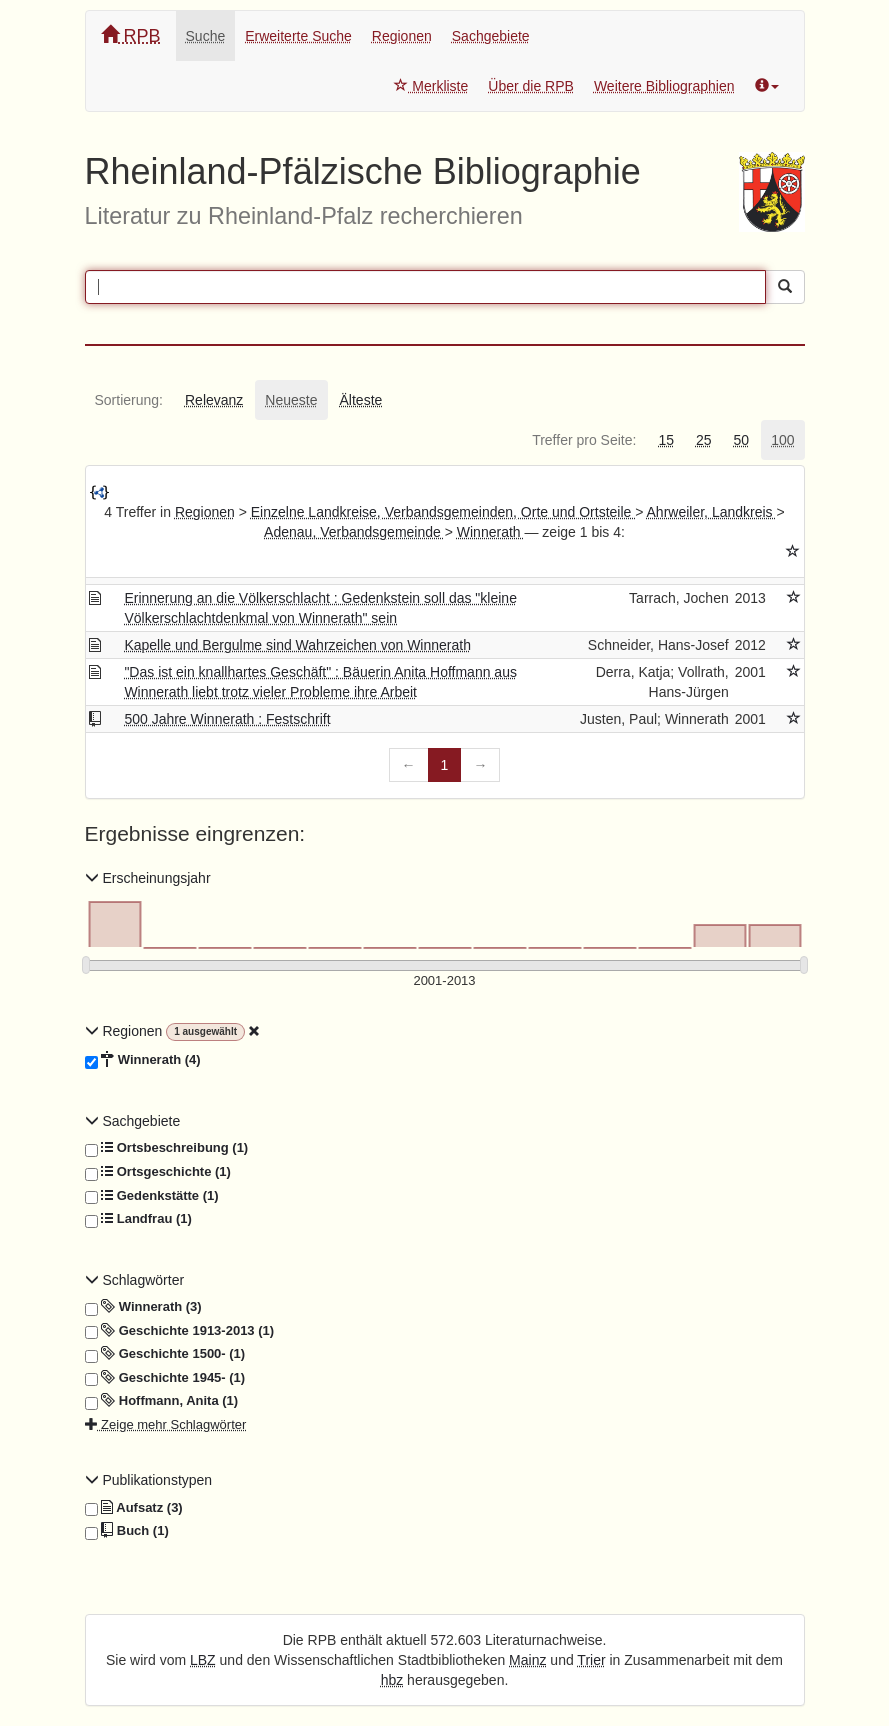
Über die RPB (531, 86)
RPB (131, 35)
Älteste (361, 400)
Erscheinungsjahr (148, 878)
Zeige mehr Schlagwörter (166, 1424)
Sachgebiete (491, 36)
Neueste (291, 400)
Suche (206, 36)
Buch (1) (127, 1531)
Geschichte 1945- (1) (165, 1378)
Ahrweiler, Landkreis (712, 512)
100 (782, 440)
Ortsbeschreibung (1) (167, 1148)
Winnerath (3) (143, 1307)
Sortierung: (129, 400)
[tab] (129, 400)
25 (704, 440)
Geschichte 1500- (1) (165, 1354)
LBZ (203, 1660)
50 (742, 440)
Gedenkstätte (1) (152, 1196)
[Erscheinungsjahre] (445, 981)
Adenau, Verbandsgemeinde (354, 532)
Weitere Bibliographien (664, 86)
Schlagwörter (135, 1280)
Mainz (527, 1660)
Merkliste (431, 86)
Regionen (402, 36)
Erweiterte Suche (298, 36)
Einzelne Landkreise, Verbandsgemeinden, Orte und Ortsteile (443, 512)
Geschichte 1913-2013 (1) (180, 1331)
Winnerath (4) (143, 1060)
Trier (591, 1660)
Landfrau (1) (138, 1219)
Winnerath (491, 532)
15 (666, 440)
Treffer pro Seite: (584, 440)
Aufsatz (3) (134, 1508)
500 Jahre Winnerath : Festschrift (227, 719)
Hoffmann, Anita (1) (162, 1401)
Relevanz (214, 400)
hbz (392, 1680)
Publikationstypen (149, 1480)
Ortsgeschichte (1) (158, 1172)
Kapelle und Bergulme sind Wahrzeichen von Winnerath (297, 645)
